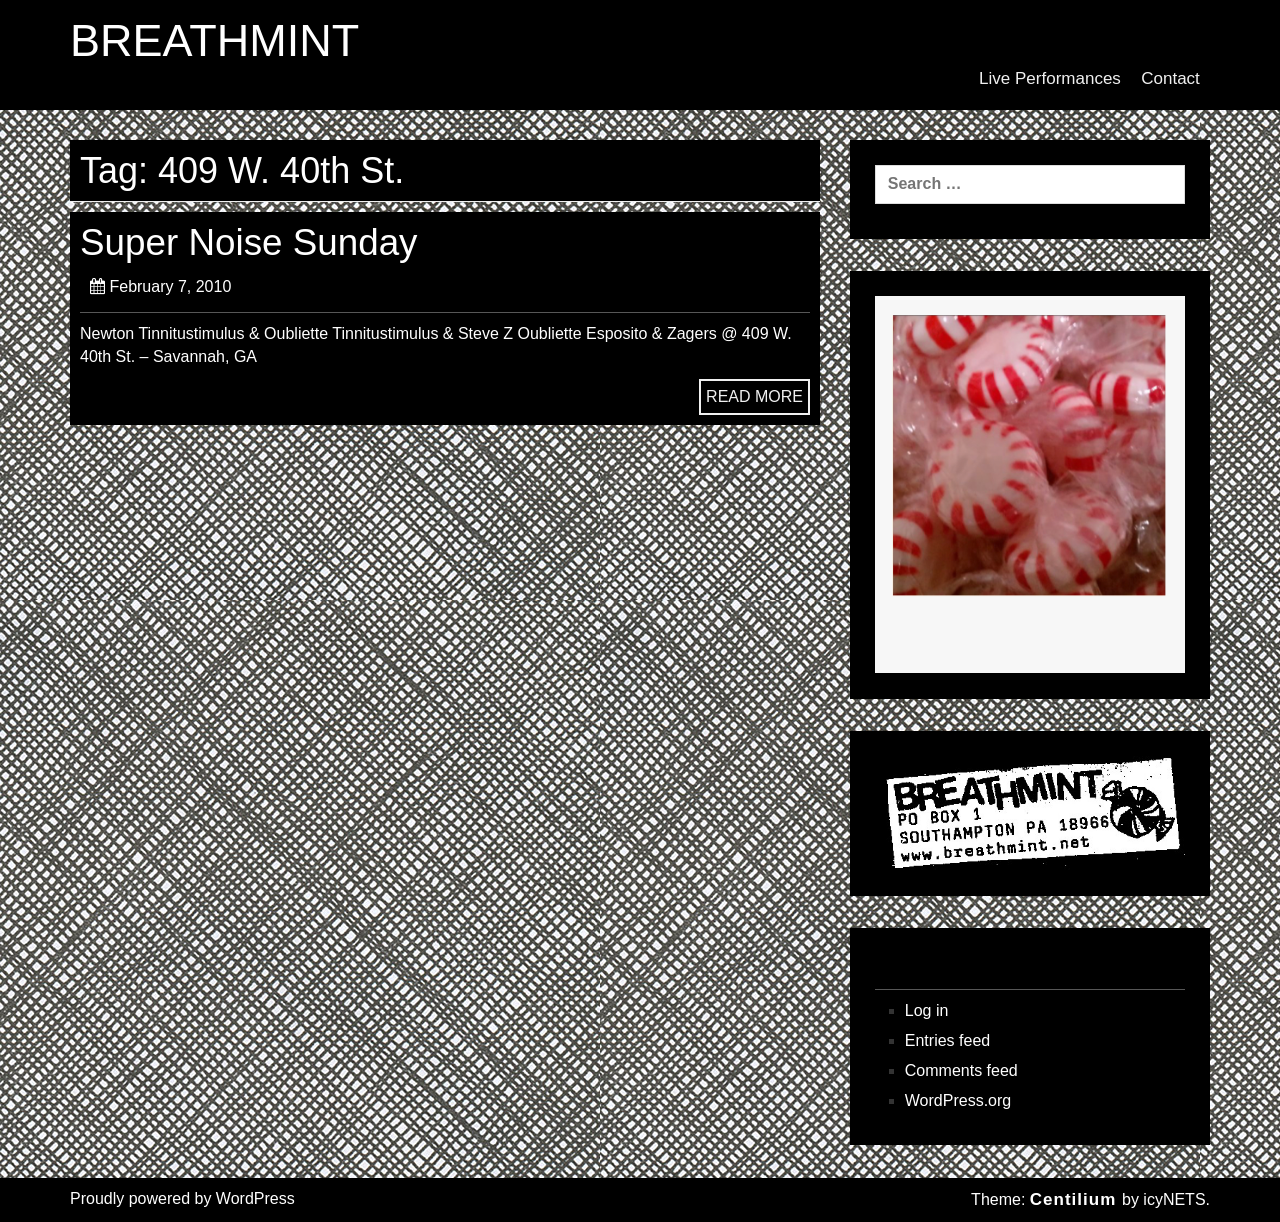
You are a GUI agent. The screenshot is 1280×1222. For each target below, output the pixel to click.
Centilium (1073, 1199)
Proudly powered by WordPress (182, 1198)
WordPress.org (958, 1100)
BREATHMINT (214, 41)
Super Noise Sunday (249, 242)
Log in (927, 1010)
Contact (1170, 78)
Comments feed (961, 1070)
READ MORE (754, 396)
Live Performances (1050, 78)
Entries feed (947, 1040)
